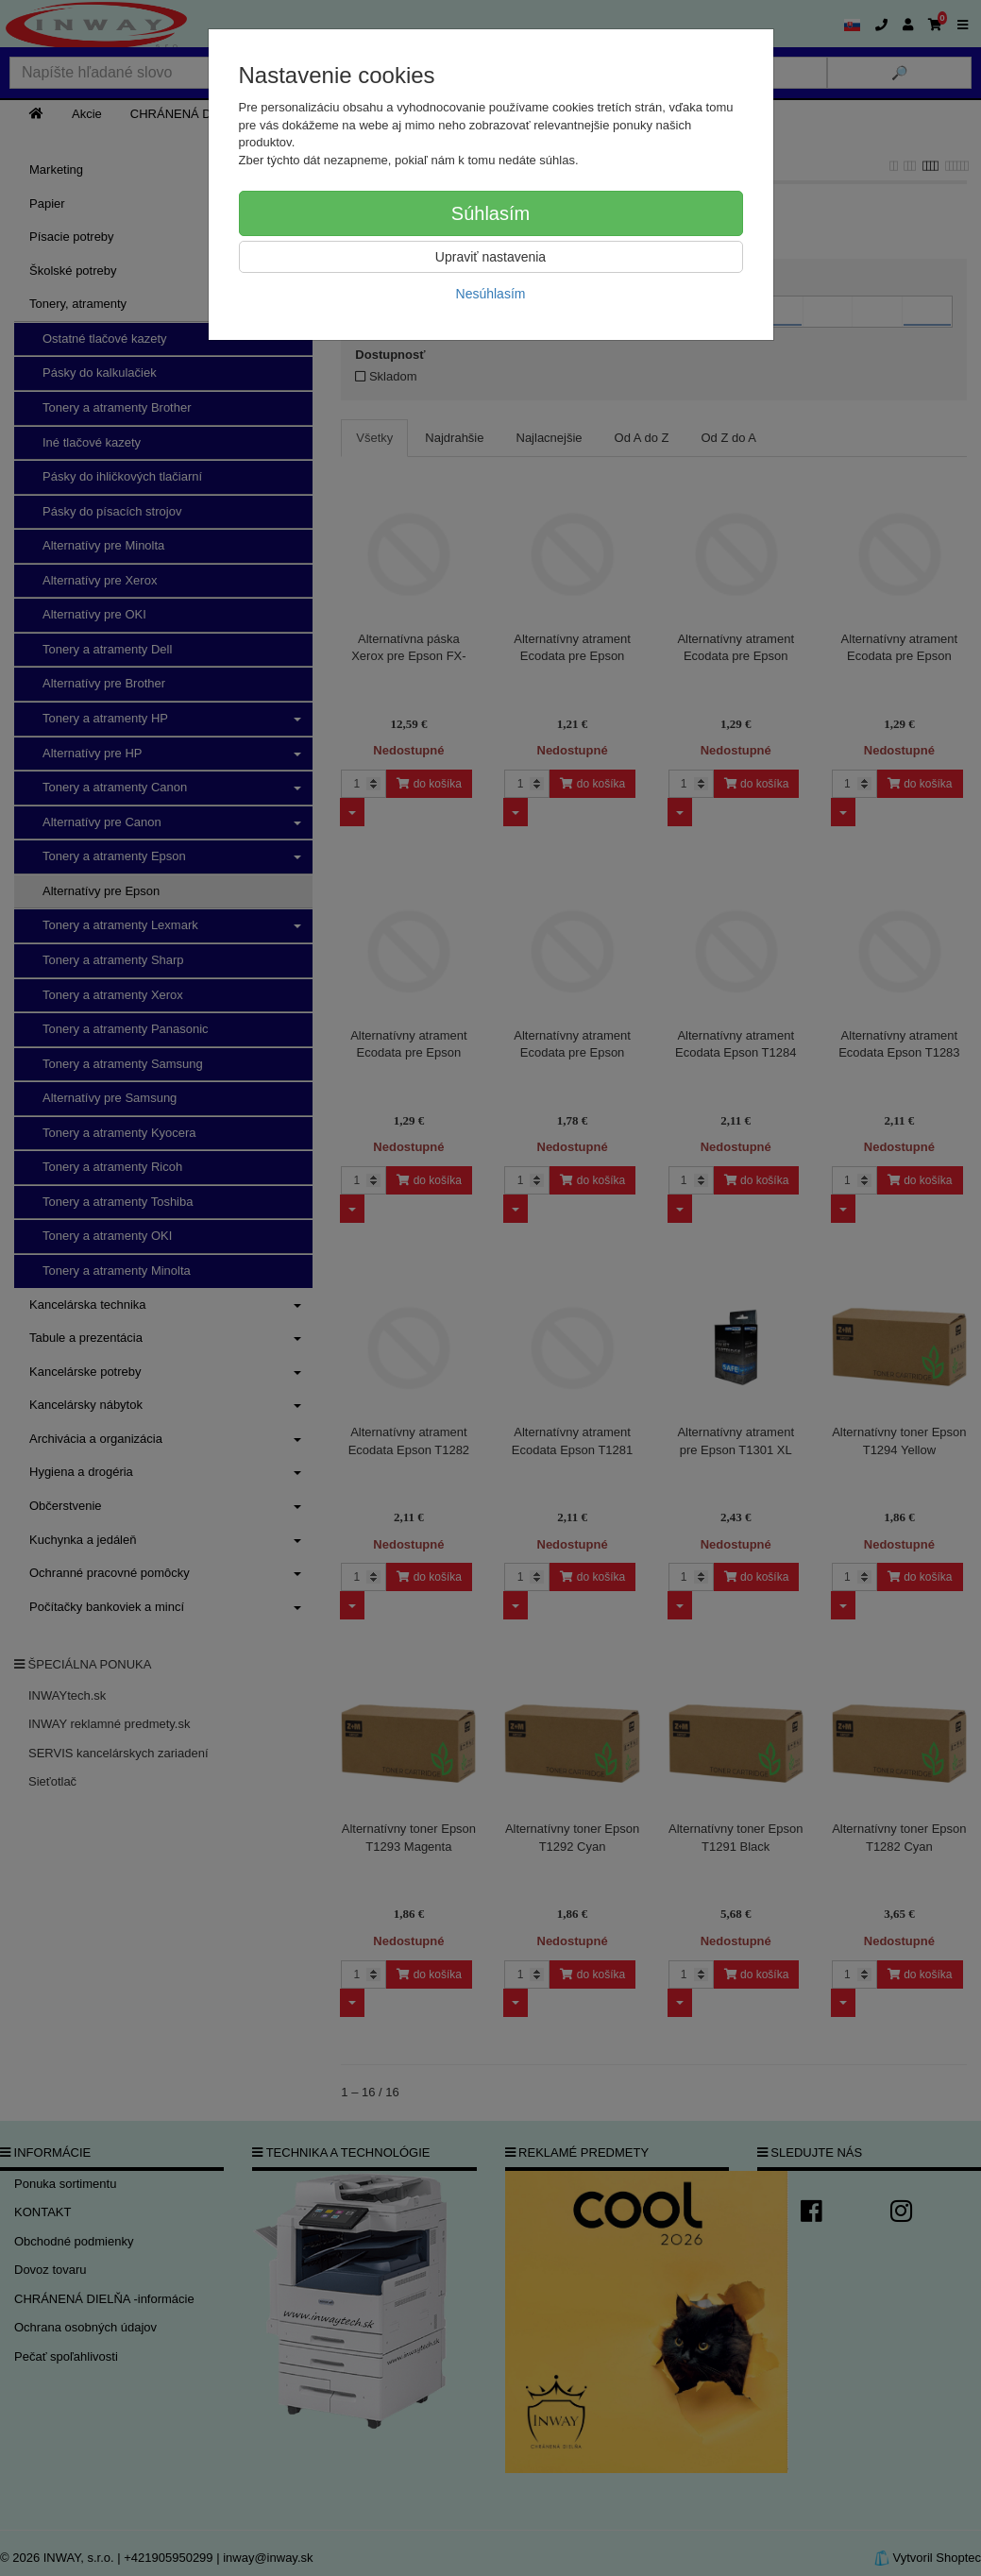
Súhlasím (490, 213)
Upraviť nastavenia (490, 256)
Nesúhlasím (491, 293)
